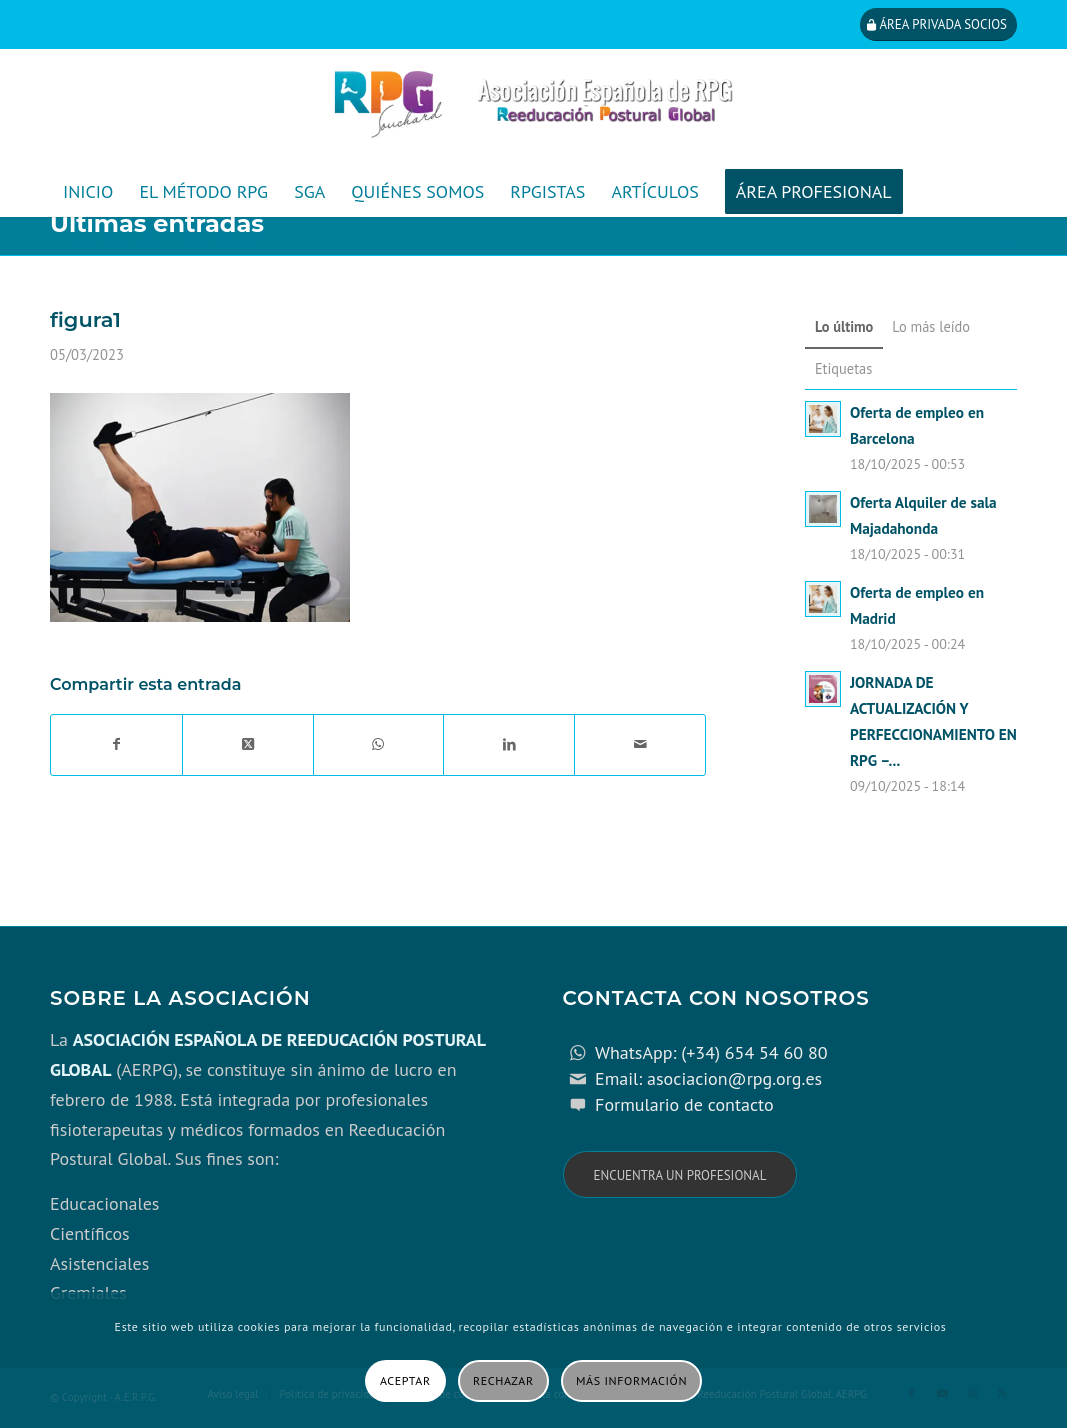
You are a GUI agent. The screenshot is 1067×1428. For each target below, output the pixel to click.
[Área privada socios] (938, 24)
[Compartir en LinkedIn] (509, 745)
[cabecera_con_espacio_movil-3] (534, 108)
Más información (631, 1380)
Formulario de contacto (684, 1104)
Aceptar (405, 1380)
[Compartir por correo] (640, 745)
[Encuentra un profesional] (680, 1174)
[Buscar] (1003, 242)
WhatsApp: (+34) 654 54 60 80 (711, 1052)
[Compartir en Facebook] (116, 745)
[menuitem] (88, 192)
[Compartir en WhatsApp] (379, 745)
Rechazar (503, 1380)
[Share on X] (248, 745)
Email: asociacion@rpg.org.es (708, 1078)
